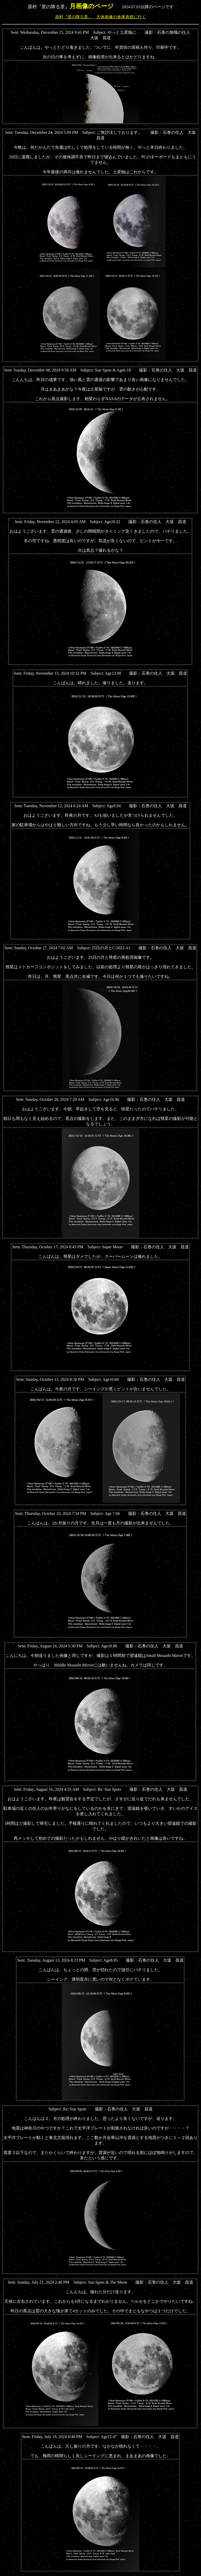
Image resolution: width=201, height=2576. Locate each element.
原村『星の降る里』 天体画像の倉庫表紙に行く (100, 17)
